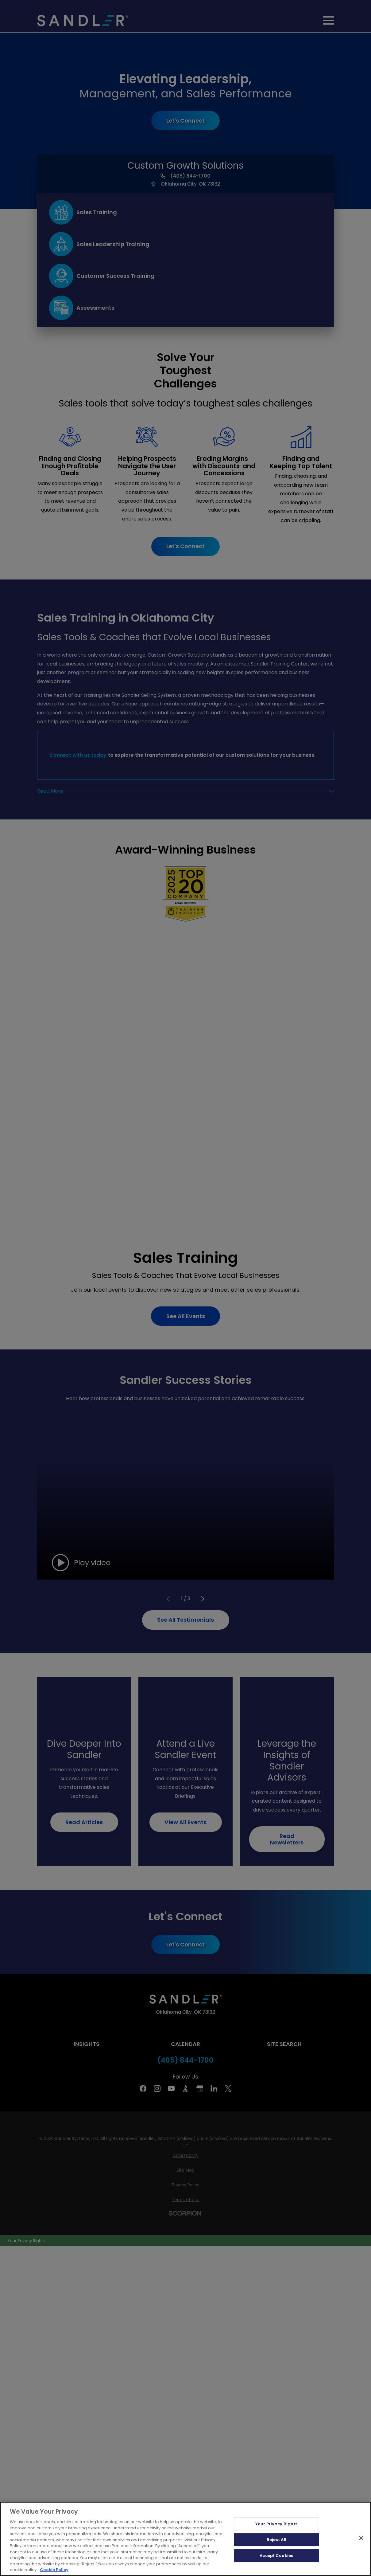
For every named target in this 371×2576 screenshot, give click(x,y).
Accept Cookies (276, 2555)
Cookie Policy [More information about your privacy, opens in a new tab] (54, 2570)
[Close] (361, 2538)
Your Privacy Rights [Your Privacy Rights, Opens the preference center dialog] (276, 2524)
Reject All (276, 2540)
